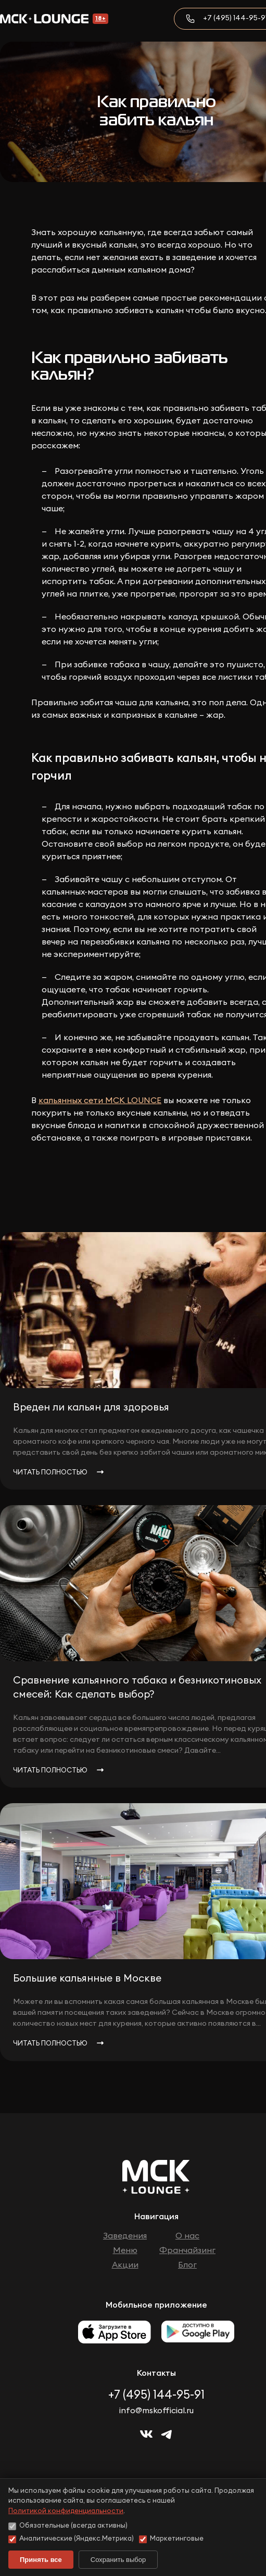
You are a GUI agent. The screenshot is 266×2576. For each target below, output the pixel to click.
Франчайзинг (187, 2250)
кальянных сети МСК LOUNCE (100, 1100)
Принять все (41, 2560)
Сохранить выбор (118, 2560)
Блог (187, 2265)
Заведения (125, 2236)
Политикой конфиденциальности (65, 2511)
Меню (125, 2250)
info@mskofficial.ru (156, 2410)
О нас (187, 2236)
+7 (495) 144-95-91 (156, 2395)
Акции (125, 2265)
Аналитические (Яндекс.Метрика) (71, 2539)
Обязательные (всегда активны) (68, 2526)
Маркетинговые (171, 2539)
